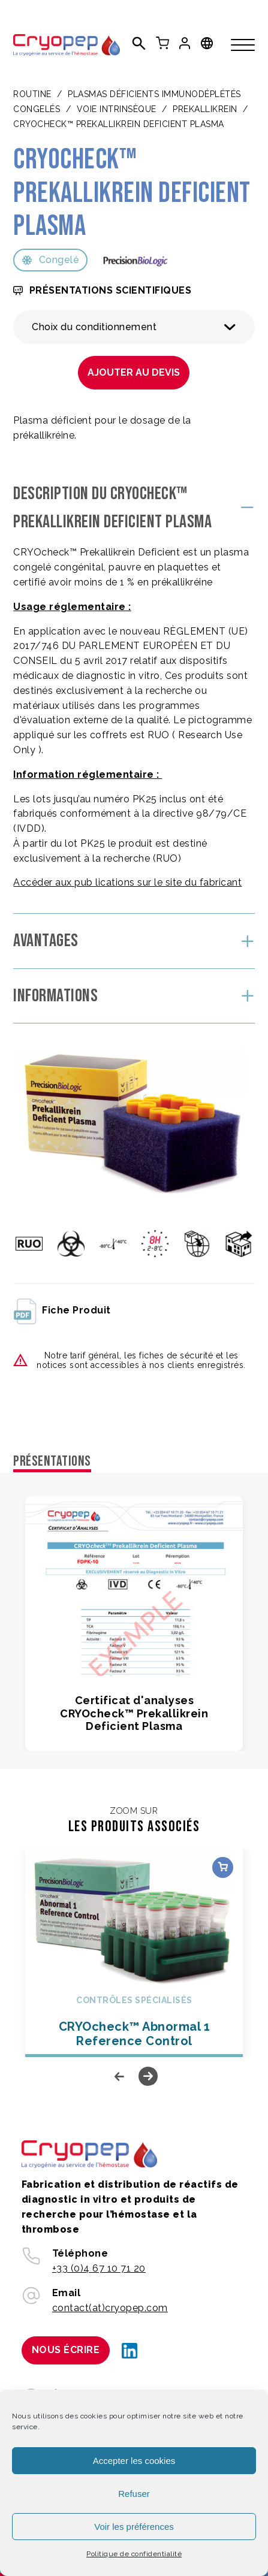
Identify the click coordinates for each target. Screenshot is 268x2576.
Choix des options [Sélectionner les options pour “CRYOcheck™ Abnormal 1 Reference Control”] (222, 1867)
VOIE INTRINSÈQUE (116, 109)
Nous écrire (66, 2349)
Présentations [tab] (52, 1461)
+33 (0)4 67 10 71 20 (99, 2268)
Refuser (134, 2494)
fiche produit (62, 1310)
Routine (32, 94)
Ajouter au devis (134, 372)
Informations (55, 996)
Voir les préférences (134, 2526)
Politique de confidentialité (134, 2554)
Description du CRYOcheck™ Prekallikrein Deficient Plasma (112, 508)
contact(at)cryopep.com (110, 2308)
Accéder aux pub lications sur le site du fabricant (127, 882)
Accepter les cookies (134, 2461)
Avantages (46, 941)
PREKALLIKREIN (205, 109)
